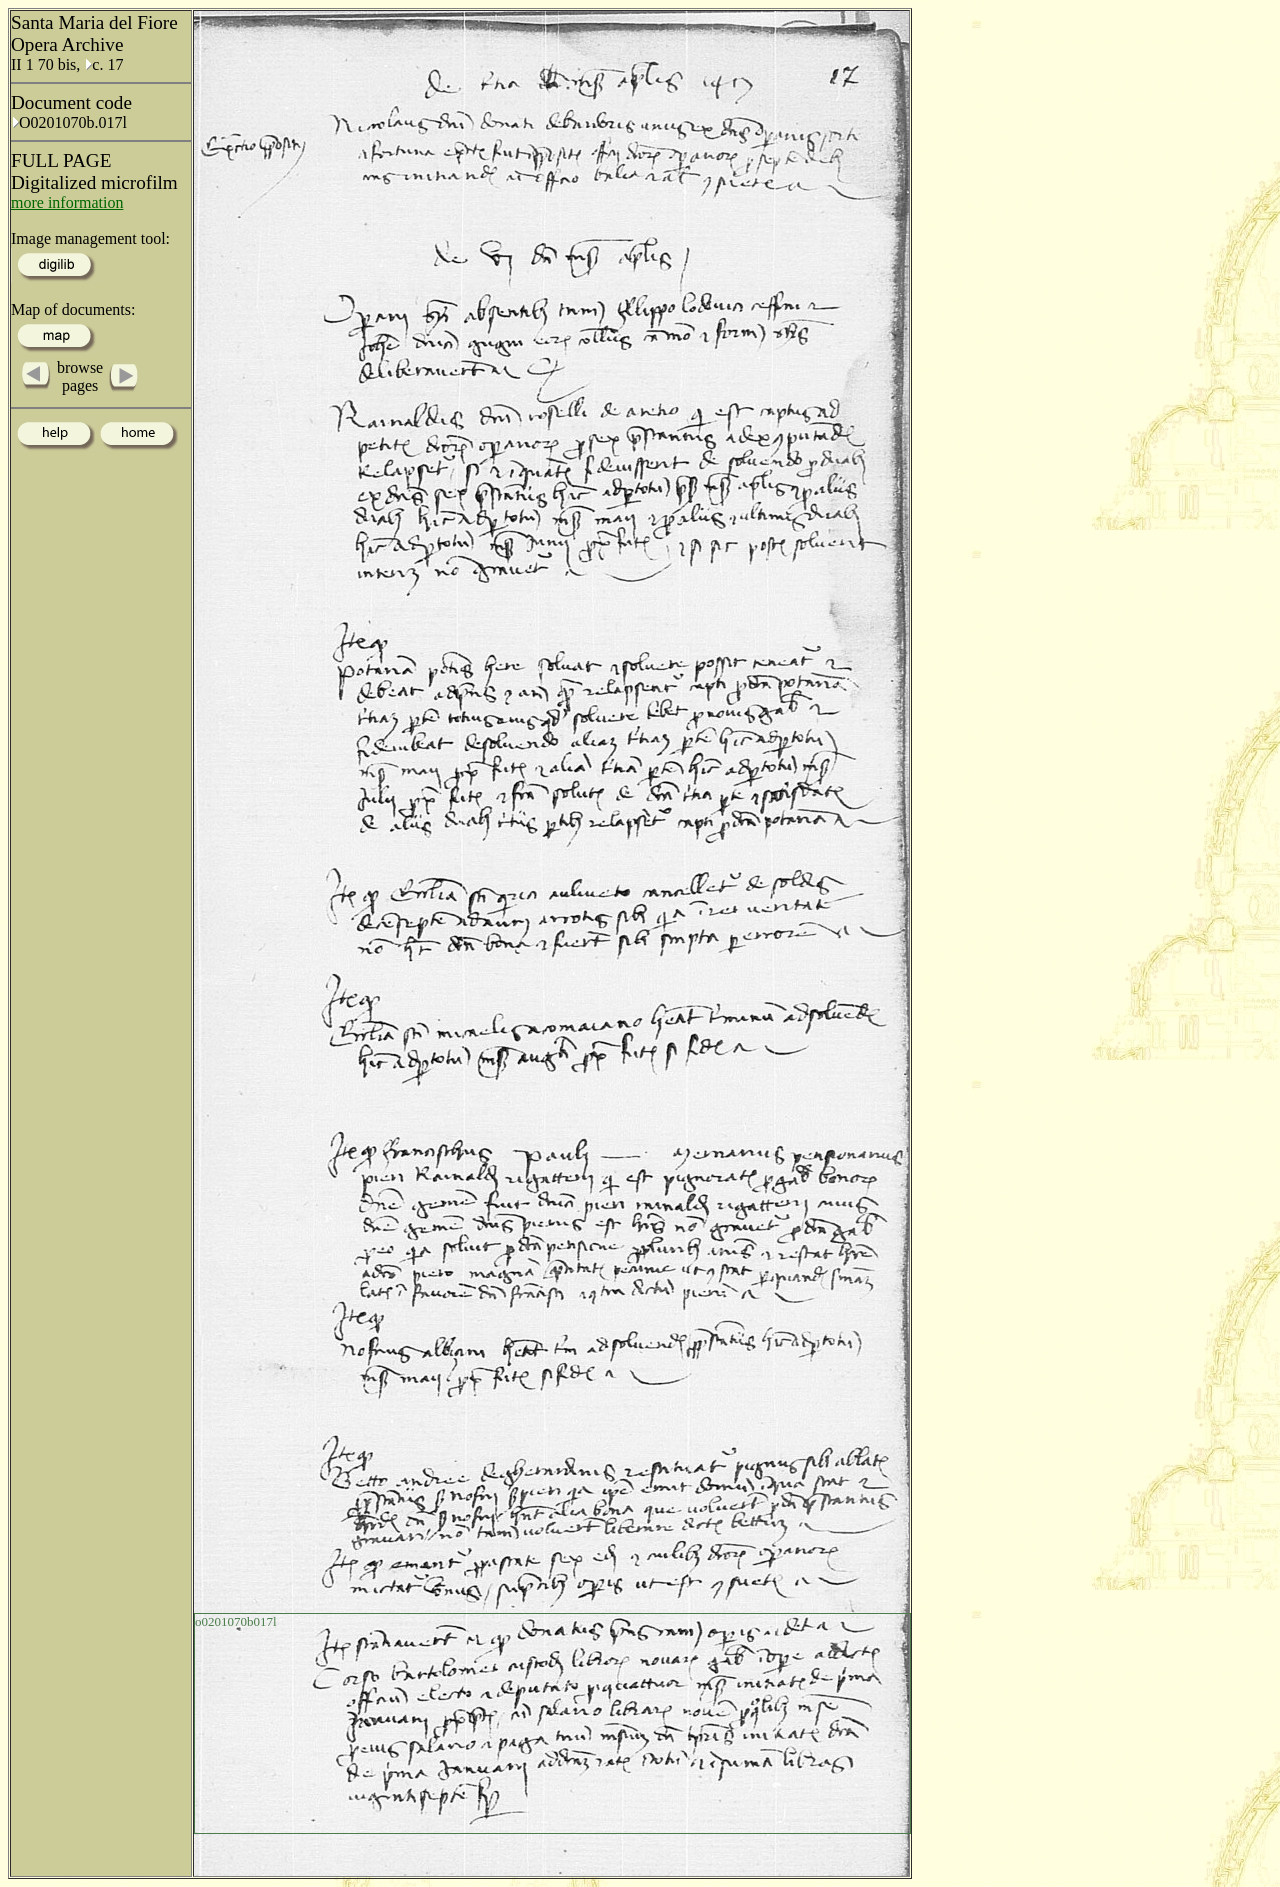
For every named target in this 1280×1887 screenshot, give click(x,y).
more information (67, 202)
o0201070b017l (236, 1621)
